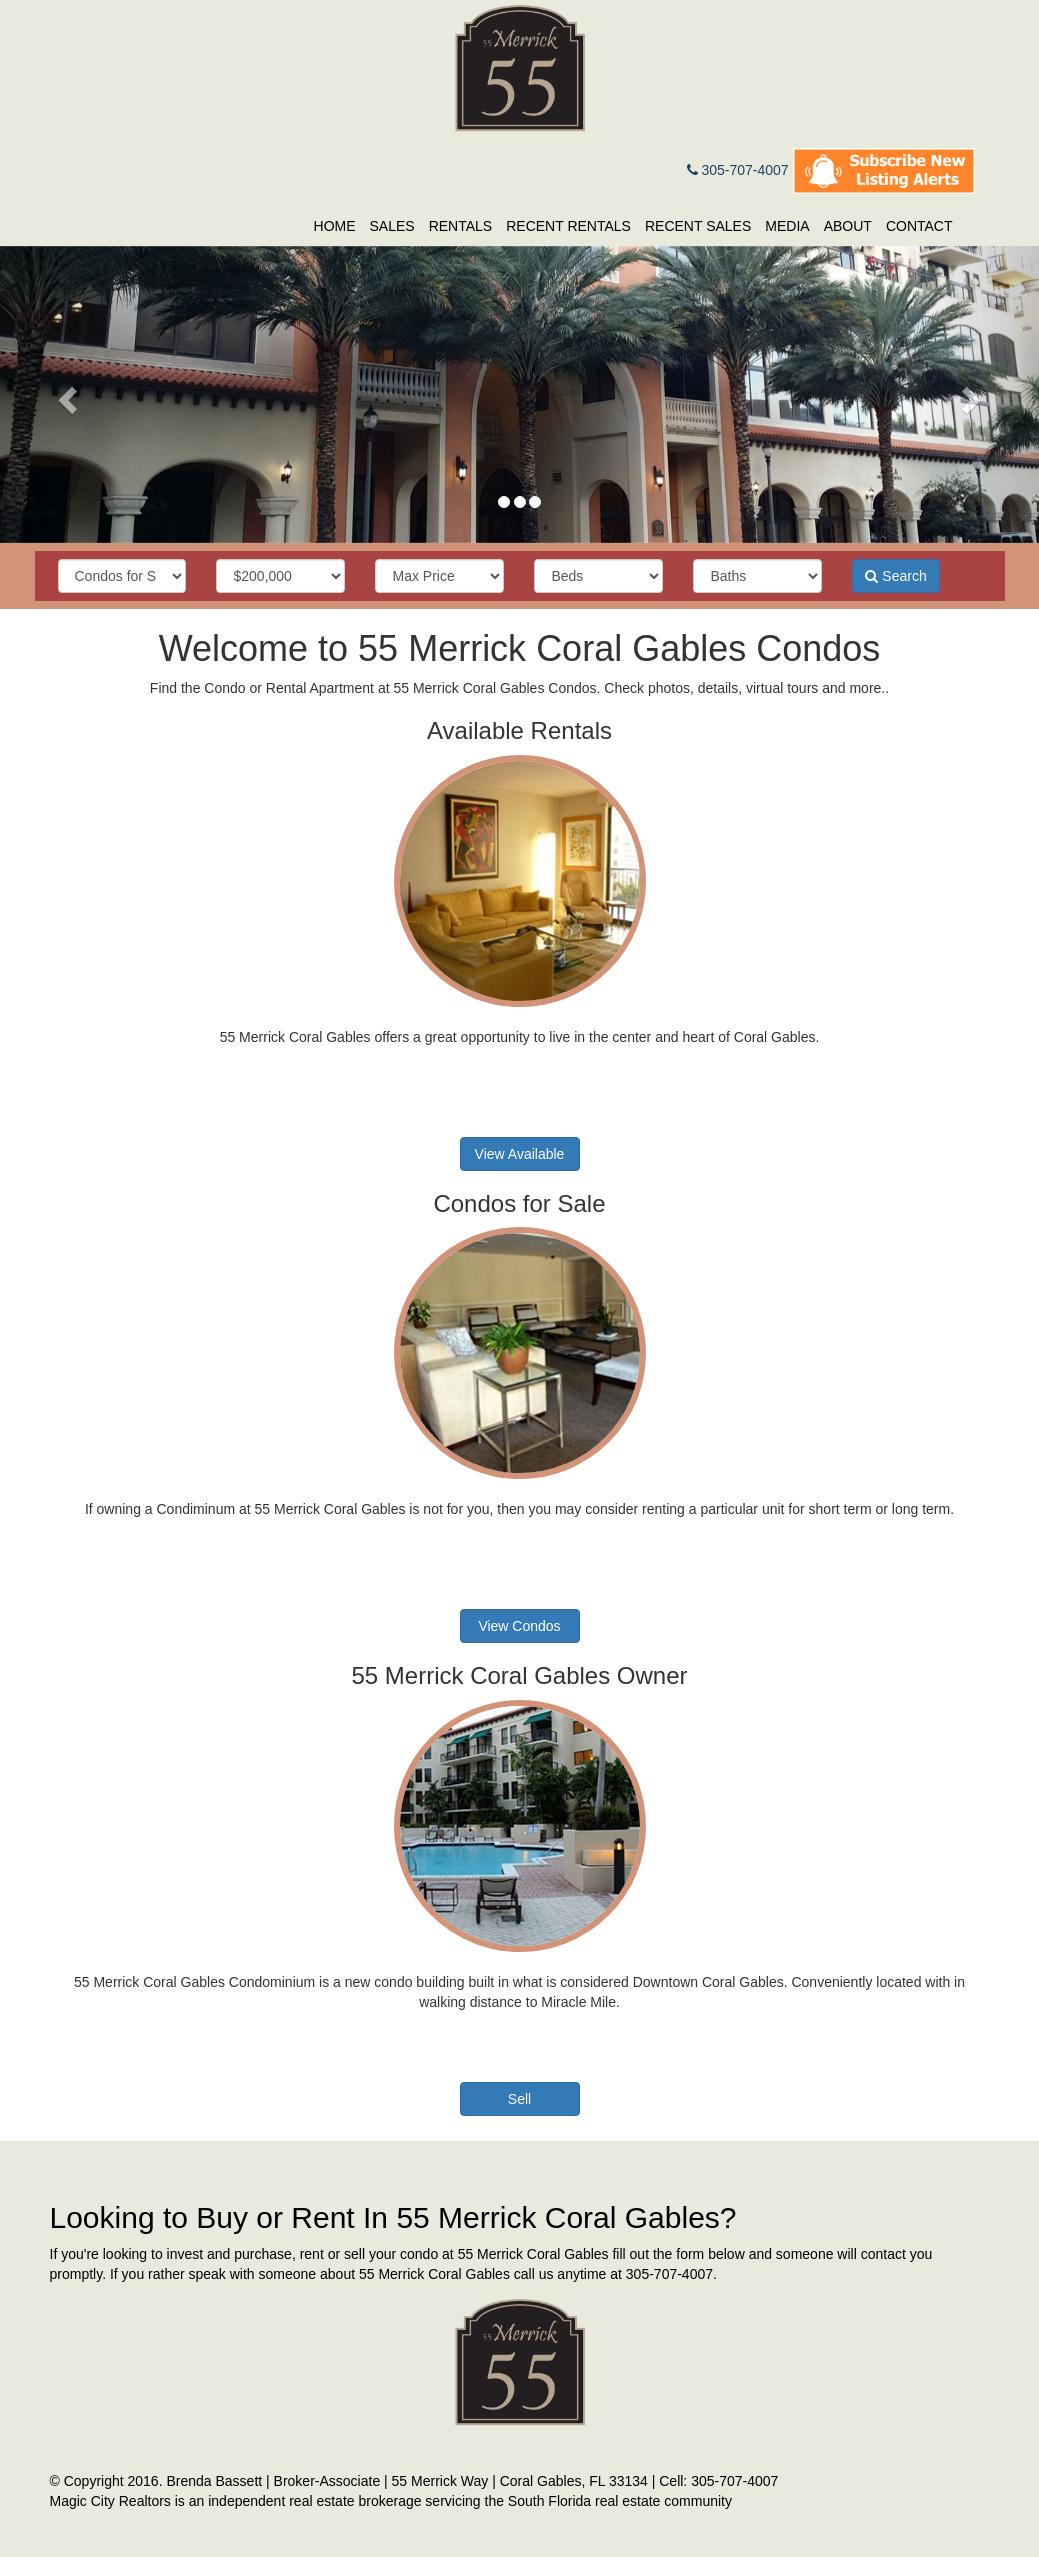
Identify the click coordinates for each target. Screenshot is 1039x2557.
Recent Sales (698, 226)
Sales (392, 226)
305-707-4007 (738, 170)
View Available (520, 1154)
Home (335, 226)
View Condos (519, 1626)
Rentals (461, 226)
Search (895, 576)
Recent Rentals (568, 226)
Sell (519, 2099)
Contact (919, 226)
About (848, 226)
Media (787, 226)
